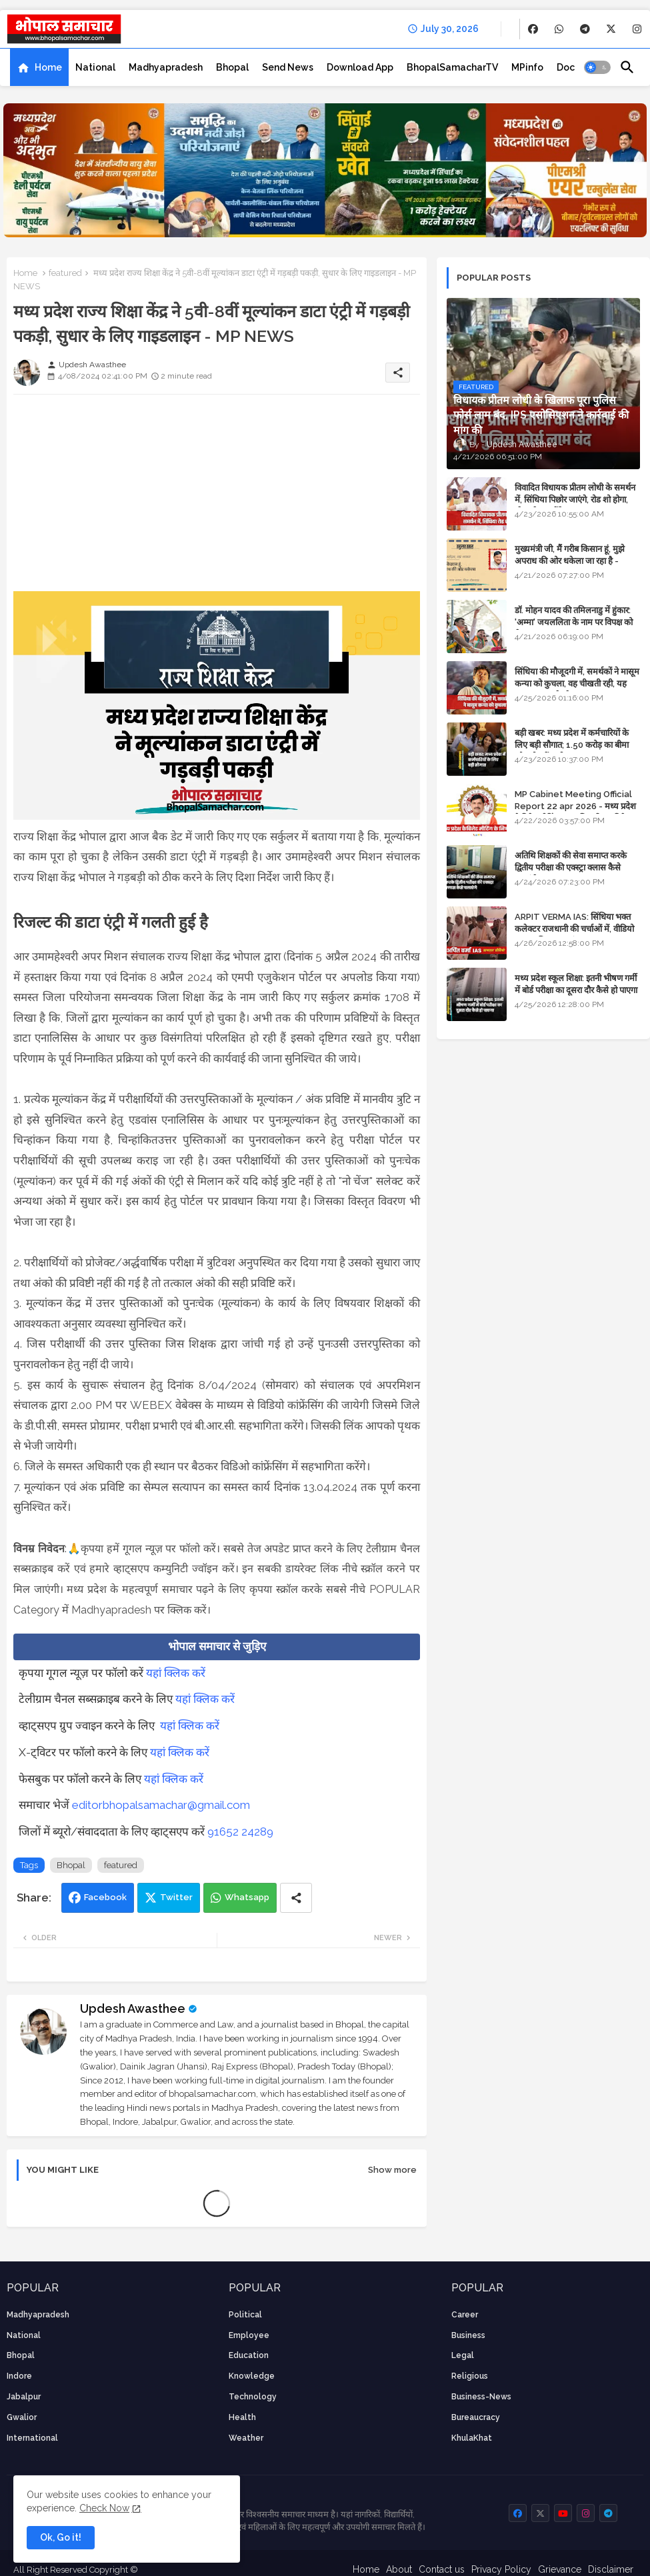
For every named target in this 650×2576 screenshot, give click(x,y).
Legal (462, 2355)
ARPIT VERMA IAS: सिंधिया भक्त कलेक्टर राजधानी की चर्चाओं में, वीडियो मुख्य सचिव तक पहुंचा (574, 929)
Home (48, 67)
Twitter (176, 1897)
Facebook (105, 1897)
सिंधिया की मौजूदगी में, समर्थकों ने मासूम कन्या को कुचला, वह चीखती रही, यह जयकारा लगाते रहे (577, 683)
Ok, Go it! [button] (60, 2537)
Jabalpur (24, 2396)
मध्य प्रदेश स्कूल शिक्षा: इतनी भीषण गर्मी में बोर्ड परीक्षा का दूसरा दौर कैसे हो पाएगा (576, 984)
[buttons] (533, 29)
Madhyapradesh (166, 67)
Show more (392, 2170)
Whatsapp (247, 1897)
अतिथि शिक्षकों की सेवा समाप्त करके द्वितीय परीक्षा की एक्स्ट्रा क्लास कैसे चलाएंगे (571, 867)
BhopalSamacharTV (452, 67)
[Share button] (296, 1898)
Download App (360, 67)
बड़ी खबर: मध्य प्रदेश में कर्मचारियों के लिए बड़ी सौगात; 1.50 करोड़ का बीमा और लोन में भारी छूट (572, 745)
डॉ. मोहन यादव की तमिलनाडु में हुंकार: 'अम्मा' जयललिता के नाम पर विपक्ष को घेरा (574, 622)
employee (249, 2335)
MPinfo (527, 67)
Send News (287, 67)
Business (468, 2335)
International (32, 2438)
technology (253, 2396)
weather (246, 2438)
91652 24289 (240, 1831)
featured (65, 273)
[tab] (39, 67)
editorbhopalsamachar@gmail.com (161, 1805)
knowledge (252, 2376)
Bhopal (232, 67)
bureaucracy (475, 2417)
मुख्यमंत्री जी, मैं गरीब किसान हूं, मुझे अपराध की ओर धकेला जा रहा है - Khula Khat (570, 561)
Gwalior (22, 2417)
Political (245, 2314)
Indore (19, 2376)
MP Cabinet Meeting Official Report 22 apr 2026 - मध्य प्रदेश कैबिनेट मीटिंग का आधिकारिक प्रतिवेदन (575, 806)
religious (469, 2376)
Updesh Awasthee (132, 2008)
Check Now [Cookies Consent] (104, 2508)
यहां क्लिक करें (175, 1673)
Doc (566, 67)
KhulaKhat (471, 2438)
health (242, 2417)
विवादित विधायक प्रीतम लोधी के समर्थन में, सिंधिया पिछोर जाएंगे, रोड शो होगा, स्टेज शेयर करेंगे (575, 500)
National (95, 67)
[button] (597, 67)
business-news (481, 2396)
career (464, 2314)
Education (249, 2355)
